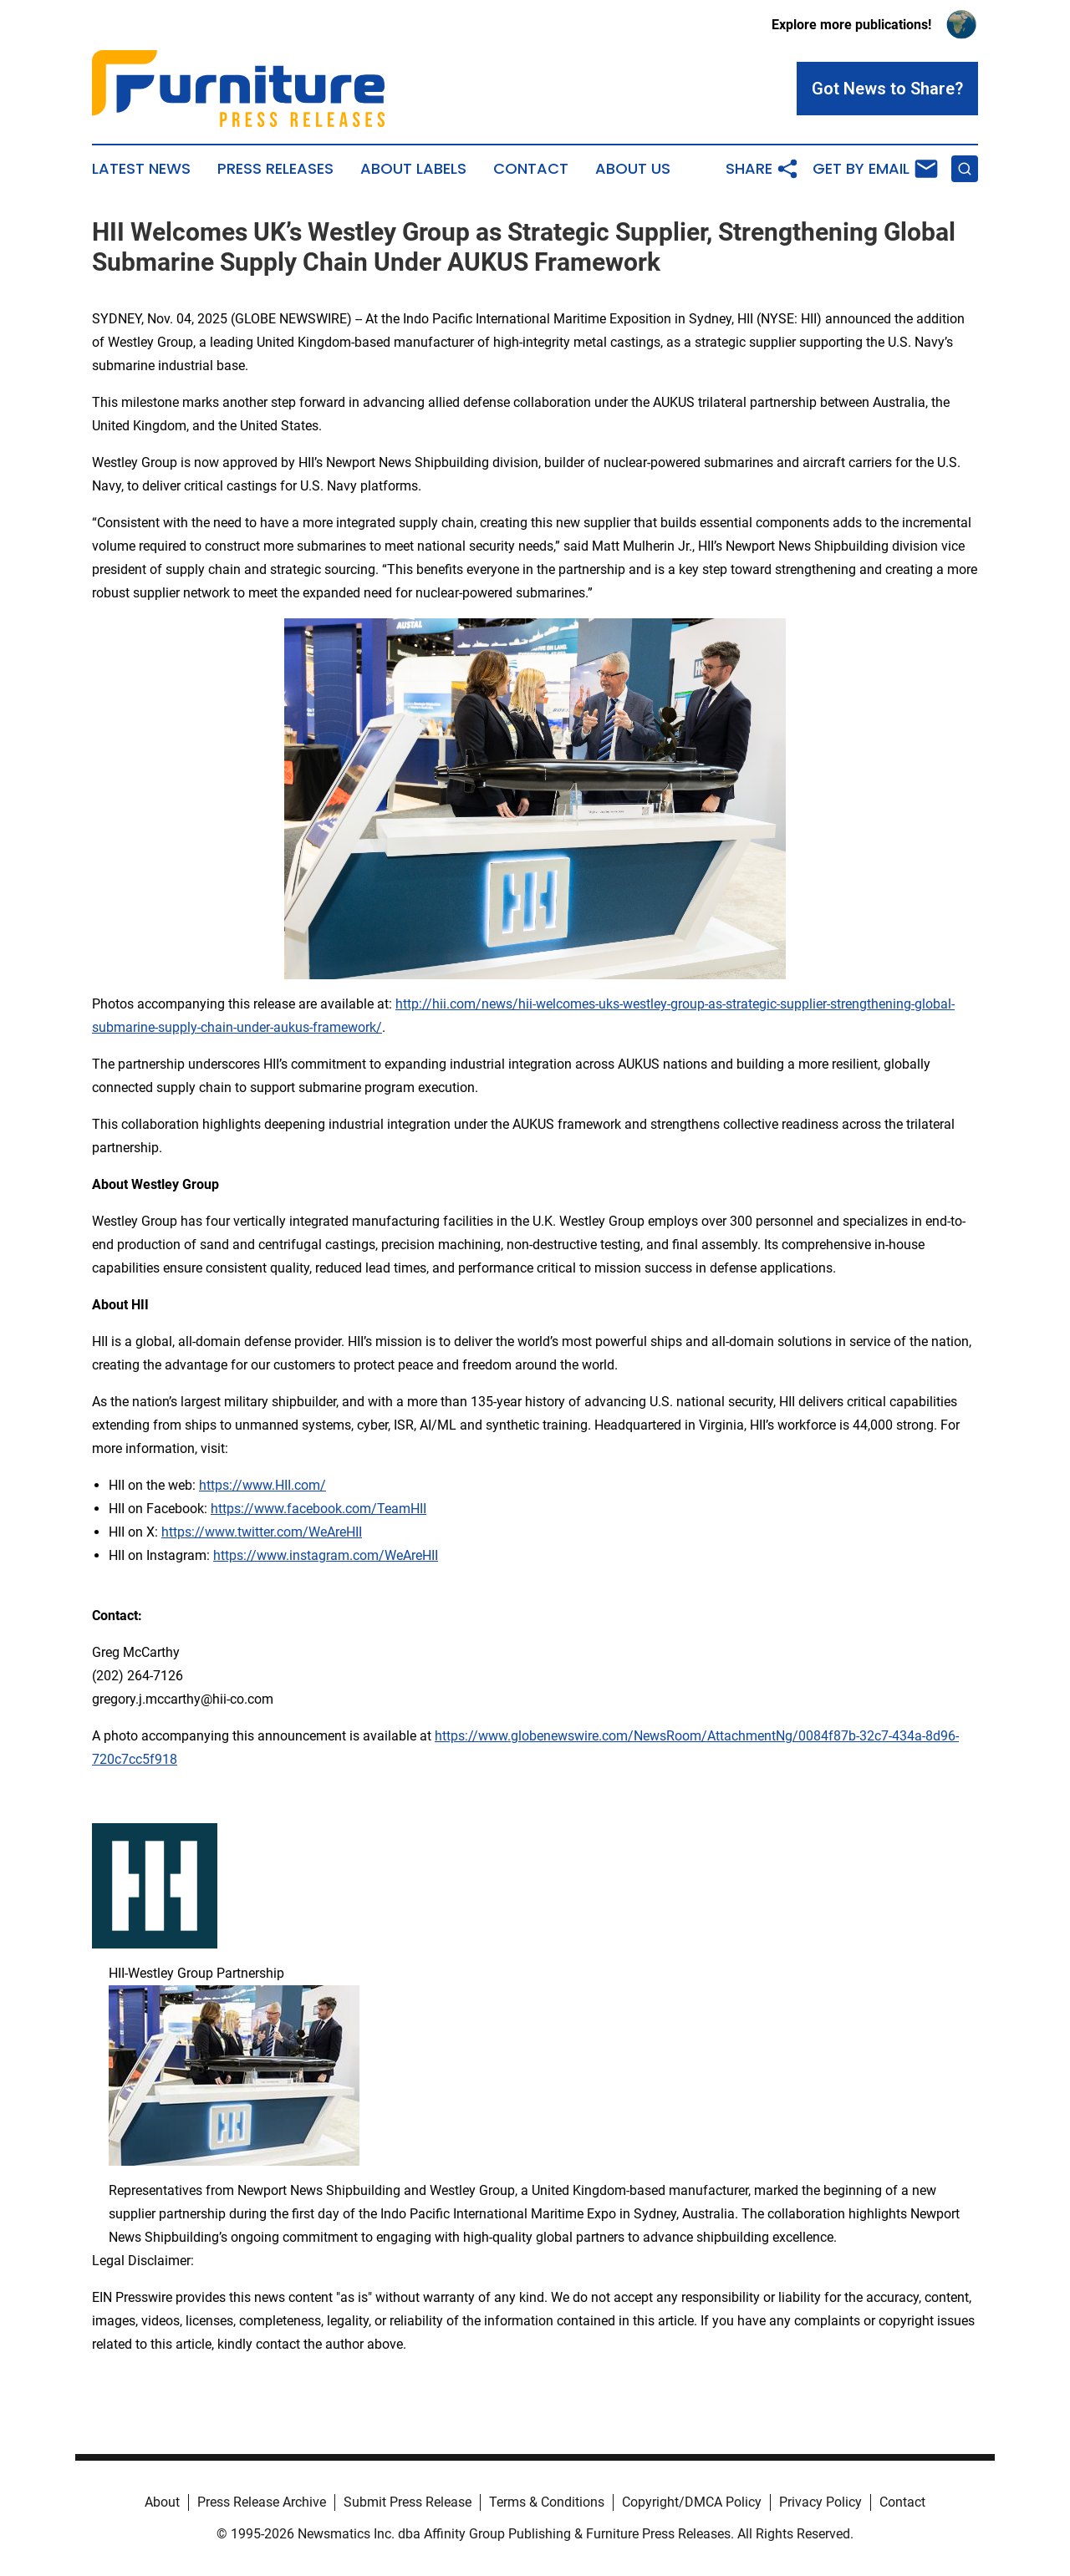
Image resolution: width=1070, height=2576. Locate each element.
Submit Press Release (407, 2502)
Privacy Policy (820, 2502)
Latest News (141, 169)
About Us (632, 169)
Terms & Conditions (546, 2502)
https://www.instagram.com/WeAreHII (325, 1555)
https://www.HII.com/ (262, 1485)
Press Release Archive (261, 2502)
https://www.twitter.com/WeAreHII (261, 1532)
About (162, 2502)
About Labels (413, 169)
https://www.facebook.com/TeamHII (318, 1509)
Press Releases (275, 169)
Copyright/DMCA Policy (692, 2502)
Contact (530, 169)
